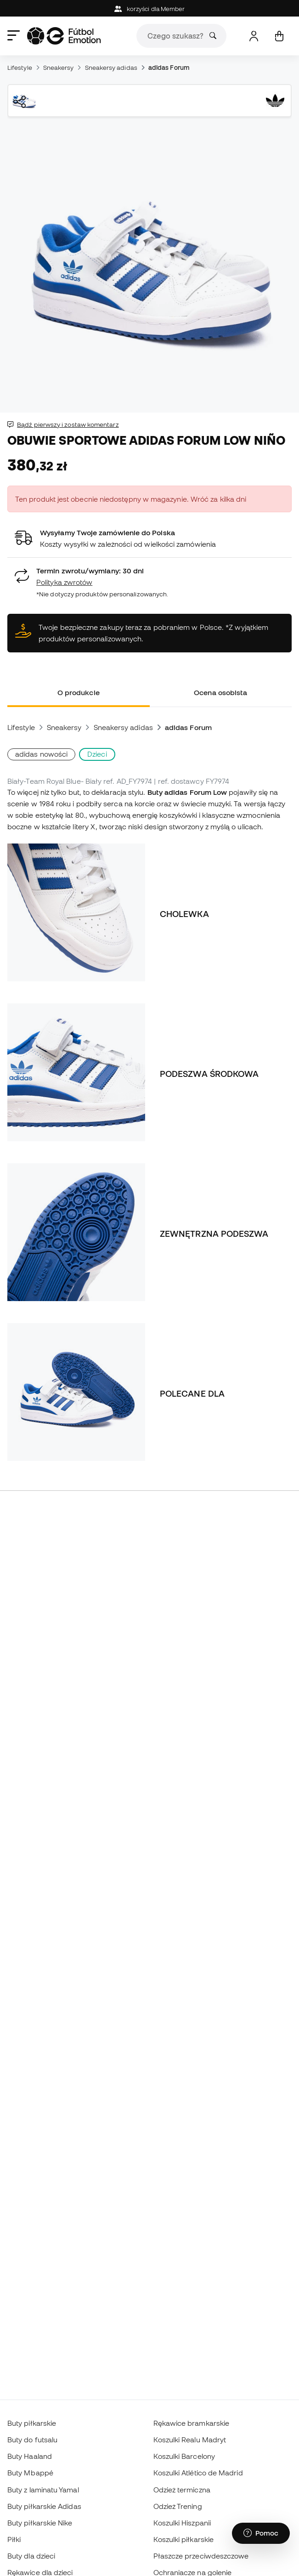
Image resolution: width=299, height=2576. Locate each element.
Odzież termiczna (181, 2489)
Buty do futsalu (32, 2439)
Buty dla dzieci (31, 2556)
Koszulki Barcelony (184, 2456)
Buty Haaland (29, 2456)
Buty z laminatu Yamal (43, 2489)
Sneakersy (58, 67)
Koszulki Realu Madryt (189, 2439)
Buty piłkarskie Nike (40, 2523)
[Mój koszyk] (279, 36)
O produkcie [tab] (78, 692)
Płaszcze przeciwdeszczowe (201, 2556)
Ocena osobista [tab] (220, 692)
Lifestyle (19, 67)
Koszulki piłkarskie (183, 2539)
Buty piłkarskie (31, 2423)
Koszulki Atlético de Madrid (198, 2472)
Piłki (14, 2539)
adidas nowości (41, 754)
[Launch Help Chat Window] (261, 2533)
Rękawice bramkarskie (191, 2423)
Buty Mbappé (30, 2472)
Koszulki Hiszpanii (182, 2523)
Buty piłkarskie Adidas (44, 2506)
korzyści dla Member (149, 9)
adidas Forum (168, 67)
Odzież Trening (177, 2506)
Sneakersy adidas (111, 67)
